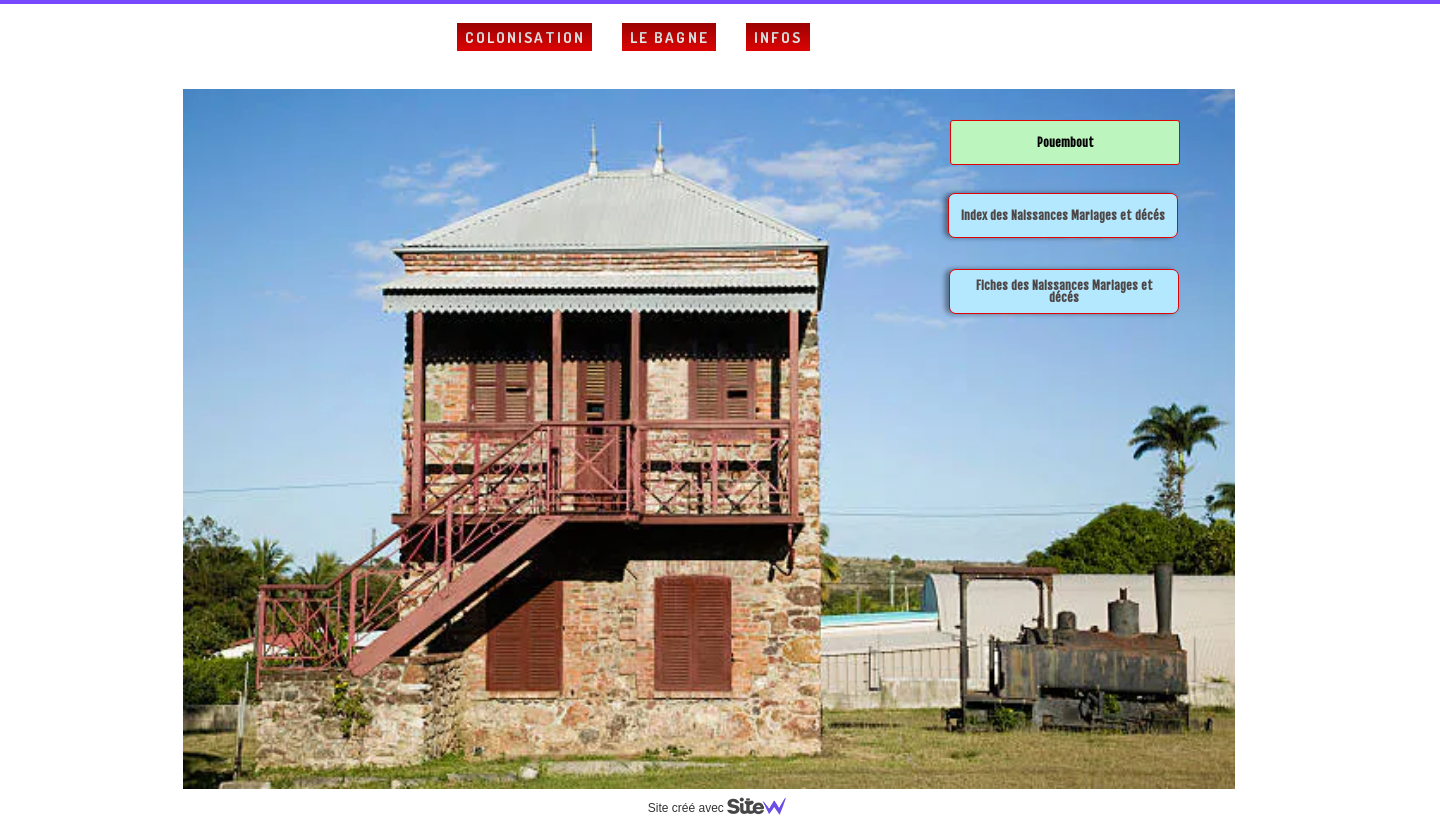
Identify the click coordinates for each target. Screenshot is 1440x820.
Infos (778, 37)
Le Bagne (669, 37)
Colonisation (525, 37)
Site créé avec (725, 808)
